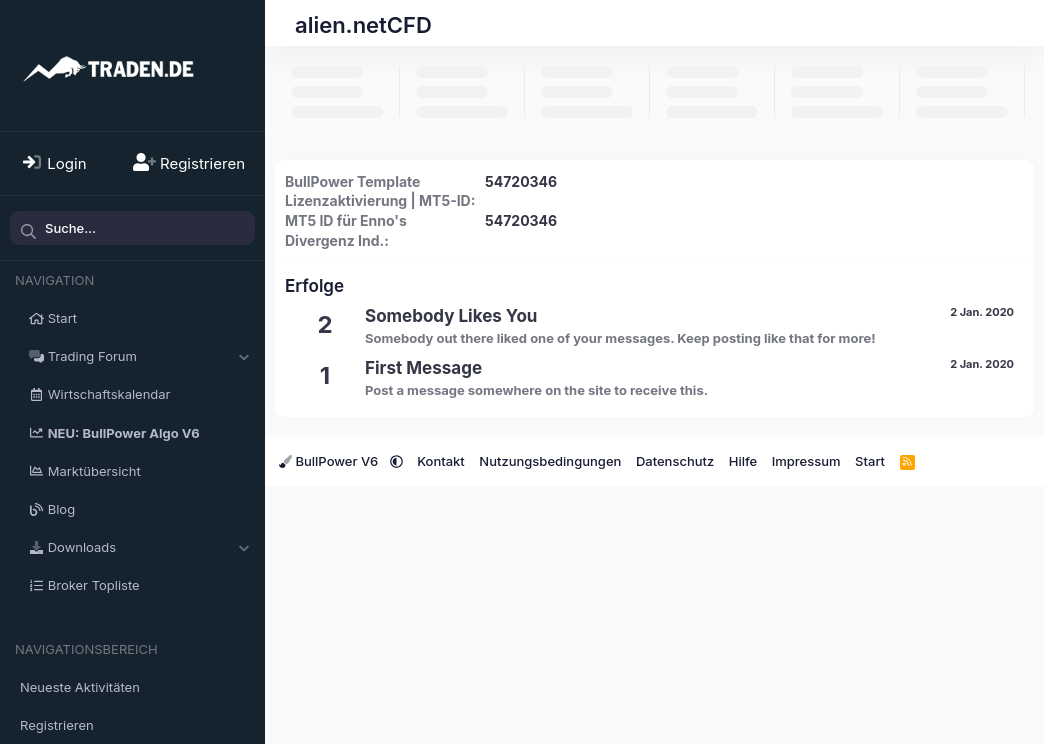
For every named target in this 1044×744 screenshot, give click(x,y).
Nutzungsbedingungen (550, 461)
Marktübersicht (94, 471)
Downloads (82, 547)
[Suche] (132, 228)
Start (62, 318)
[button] (243, 356)
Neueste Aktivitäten (80, 687)
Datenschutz (675, 461)
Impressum (806, 461)
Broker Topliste (94, 585)
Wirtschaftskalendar (109, 394)
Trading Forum (92, 356)
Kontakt (441, 461)
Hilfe (743, 461)
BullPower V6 (330, 461)
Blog (61, 509)
